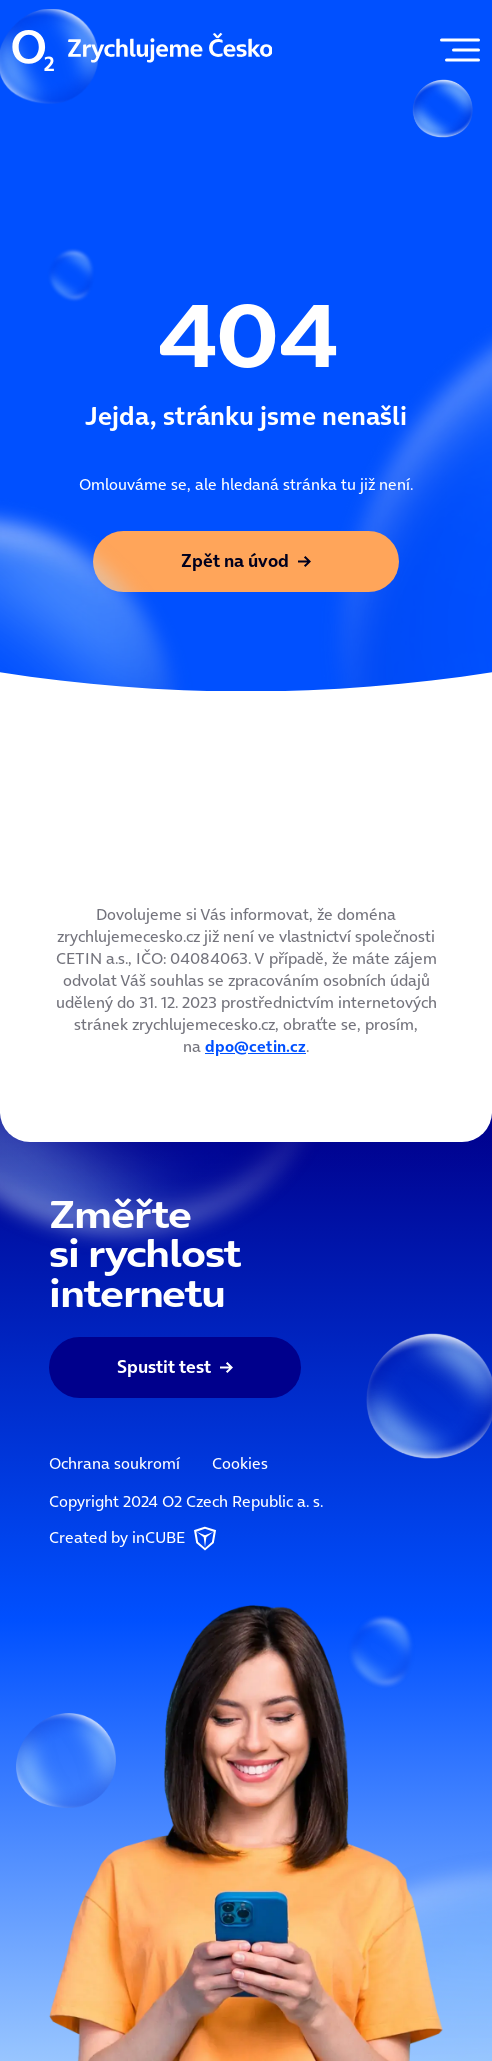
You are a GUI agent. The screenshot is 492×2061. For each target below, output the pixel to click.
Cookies (240, 1463)
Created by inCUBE (135, 1539)
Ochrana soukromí (114, 1463)
